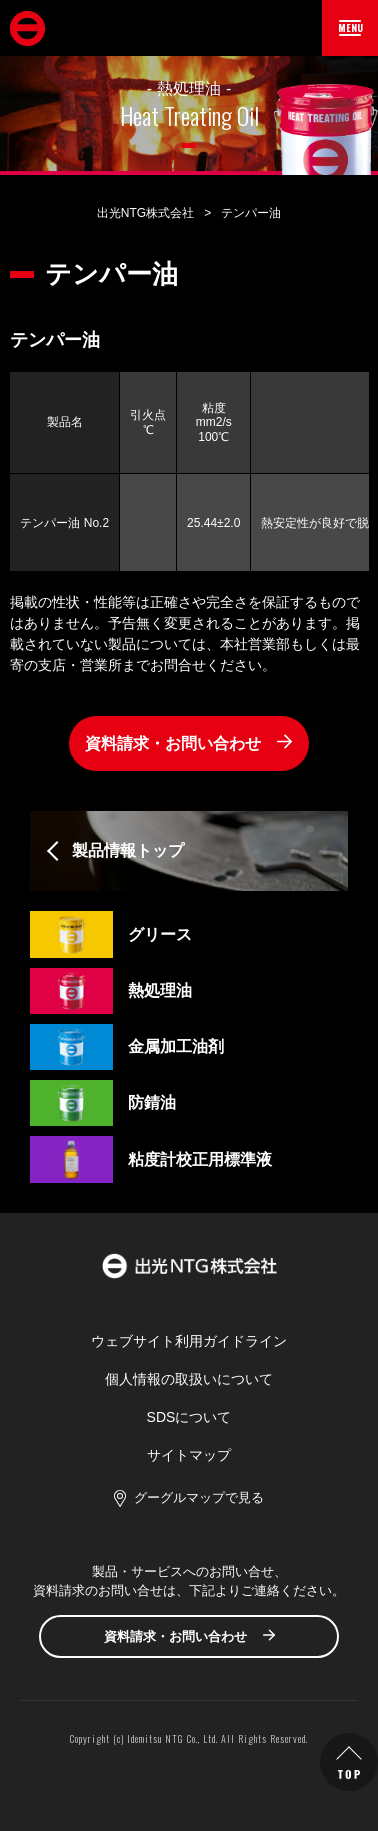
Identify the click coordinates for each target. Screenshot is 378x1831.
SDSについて (189, 1417)
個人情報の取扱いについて (189, 1379)
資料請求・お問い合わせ (173, 743)
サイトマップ (189, 1455)
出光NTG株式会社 (145, 213)
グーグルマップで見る (199, 1497)
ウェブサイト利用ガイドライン (189, 1341)
